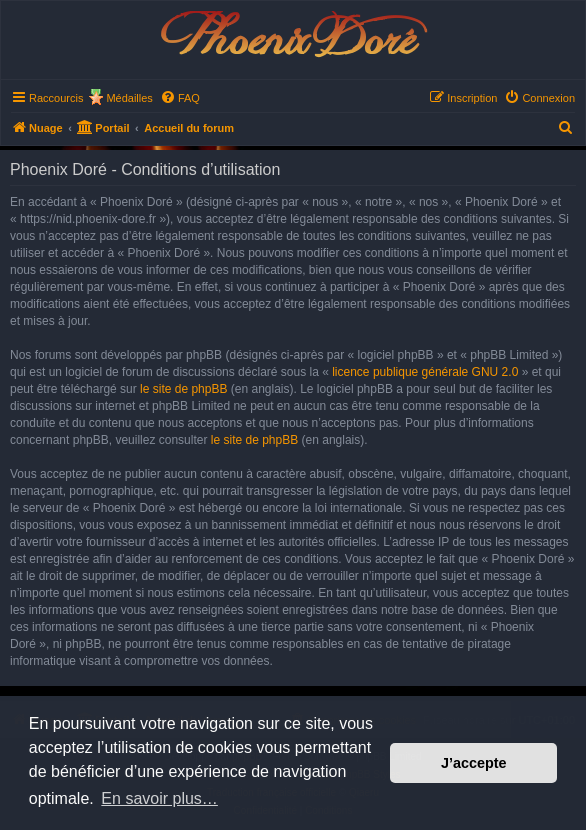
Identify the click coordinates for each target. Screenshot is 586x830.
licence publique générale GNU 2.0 (425, 372)
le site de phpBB (183, 389)
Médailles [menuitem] (129, 98)
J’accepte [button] (474, 763)
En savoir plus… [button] (159, 798)
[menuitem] (180, 98)
